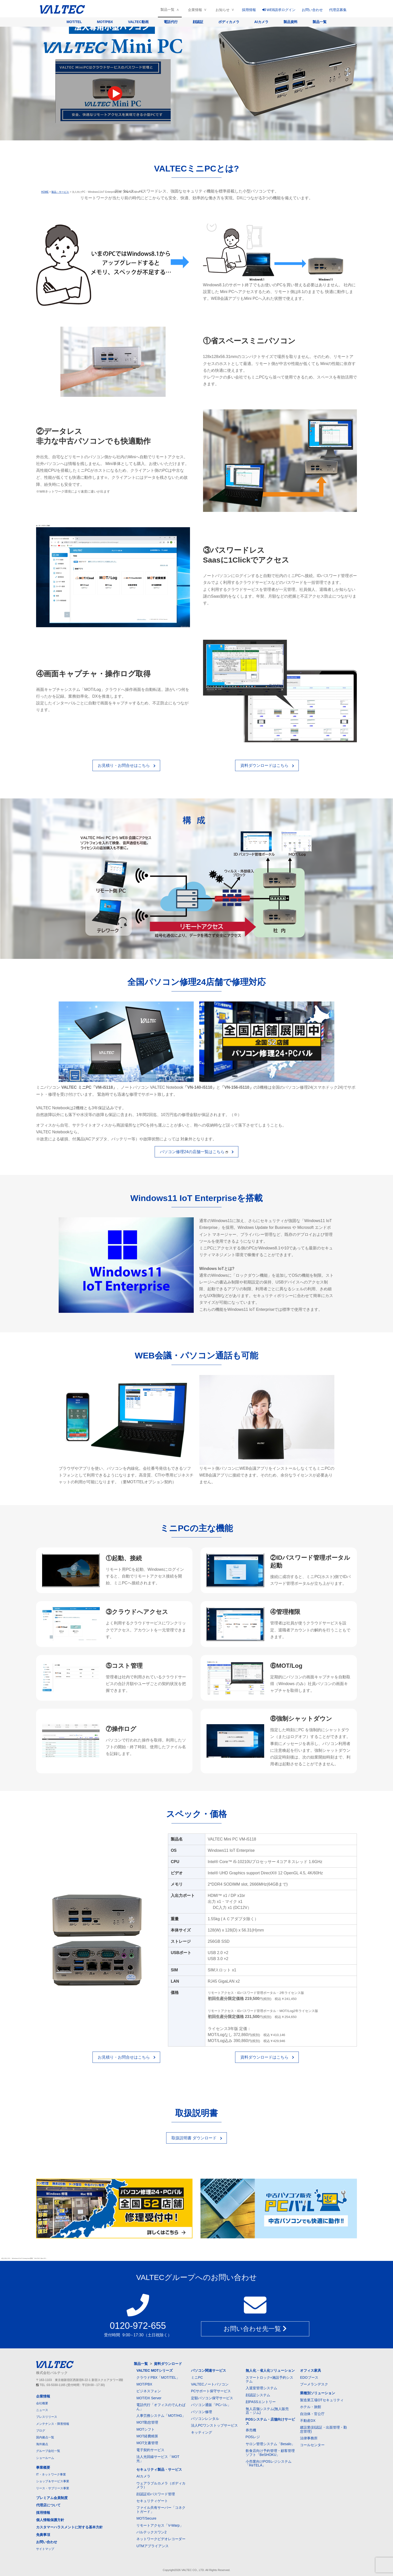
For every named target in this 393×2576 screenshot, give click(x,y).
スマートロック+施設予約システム (269, 2379)
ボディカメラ (228, 22)
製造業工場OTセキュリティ (321, 2400)
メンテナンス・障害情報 (52, 2424)
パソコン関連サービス (208, 2370)
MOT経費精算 (147, 2436)
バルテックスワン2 (151, 2532)
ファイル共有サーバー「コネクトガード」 (160, 2509)
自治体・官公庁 (312, 2414)
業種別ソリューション (317, 2393)
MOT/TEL (74, 22)
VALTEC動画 (138, 22)
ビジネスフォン (148, 2391)
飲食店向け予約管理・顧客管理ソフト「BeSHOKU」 (270, 2452)
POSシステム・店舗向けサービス (270, 2421)
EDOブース (309, 2377)
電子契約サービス (150, 2450)
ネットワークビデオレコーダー (160, 2539)
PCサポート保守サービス (211, 2391)
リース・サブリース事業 (52, 2488)
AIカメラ (261, 22)
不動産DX (307, 2421)
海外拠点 (42, 2444)
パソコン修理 (201, 2412)
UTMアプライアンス (152, 2546)
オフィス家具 (310, 2370)
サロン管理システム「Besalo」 (270, 2444)
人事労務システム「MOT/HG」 (160, 2416)
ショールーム (45, 2458)
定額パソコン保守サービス (212, 2398)
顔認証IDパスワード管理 (155, 2494)
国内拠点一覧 (45, 2437)
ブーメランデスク (314, 2384)
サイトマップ (45, 2549)
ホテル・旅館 (310, 2407)
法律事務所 (309, 2438)
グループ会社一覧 (48, 2451)
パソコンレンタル (205, 2419)
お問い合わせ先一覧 (255, 2328)
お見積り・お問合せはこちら (124, 765)
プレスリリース (46, 2417)
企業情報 (195, 10)
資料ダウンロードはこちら (264, 765)
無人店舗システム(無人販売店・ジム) (267, 2411)
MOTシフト (145, 2429)
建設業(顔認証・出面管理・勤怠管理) (323, 2429)
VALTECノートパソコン (210, 2384)
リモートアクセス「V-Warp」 (159, 2525)
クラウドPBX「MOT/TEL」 (158, 2377)
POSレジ (253, 2437)
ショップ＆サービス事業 (52, 2481)
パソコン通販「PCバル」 (211, 2405)
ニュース (42, 2410)
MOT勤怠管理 (147, 2422)
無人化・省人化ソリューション (270, 2370)
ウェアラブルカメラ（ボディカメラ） (160, 2485)
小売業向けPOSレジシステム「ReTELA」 (269, 2463)
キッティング (201, 2432)
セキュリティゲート (152, 2501)
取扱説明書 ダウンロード (194, 2138)
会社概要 (42, 2403)
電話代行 (171, 22)
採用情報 (249, 10)
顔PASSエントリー (261, 2402)
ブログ (40, 2430)
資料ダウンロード (168, 2364)
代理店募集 (338, 10)
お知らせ (223, 10)
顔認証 (198, 22)
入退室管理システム (261, 2388)
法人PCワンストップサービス (214, 2425)
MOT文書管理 (147, 2443)
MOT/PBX (105, 22)
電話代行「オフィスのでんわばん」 (160, 2407)
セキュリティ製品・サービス (159, 2469)
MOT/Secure (146, 2518)
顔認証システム (258, 2395)
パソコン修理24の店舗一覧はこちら (194, 1152)
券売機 (251, 2430)
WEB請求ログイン (279, 10)
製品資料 (290, 22)
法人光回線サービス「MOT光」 (157, 2458)
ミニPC (197, 2377)
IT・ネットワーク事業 (51, 2474)
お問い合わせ (312, 10)
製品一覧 (167, 10)
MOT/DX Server (148, 2398)
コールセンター (312, 2445)
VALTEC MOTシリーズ (154, 2370)
